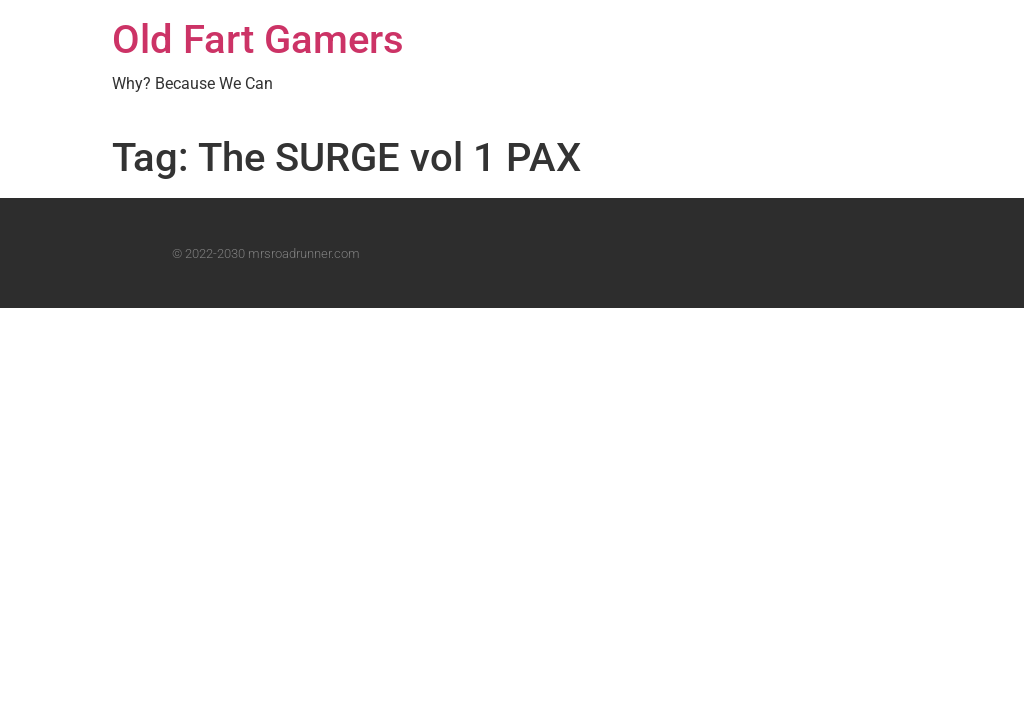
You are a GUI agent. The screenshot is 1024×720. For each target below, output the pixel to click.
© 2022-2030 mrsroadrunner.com (266, 253)
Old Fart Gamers (258, 39)
